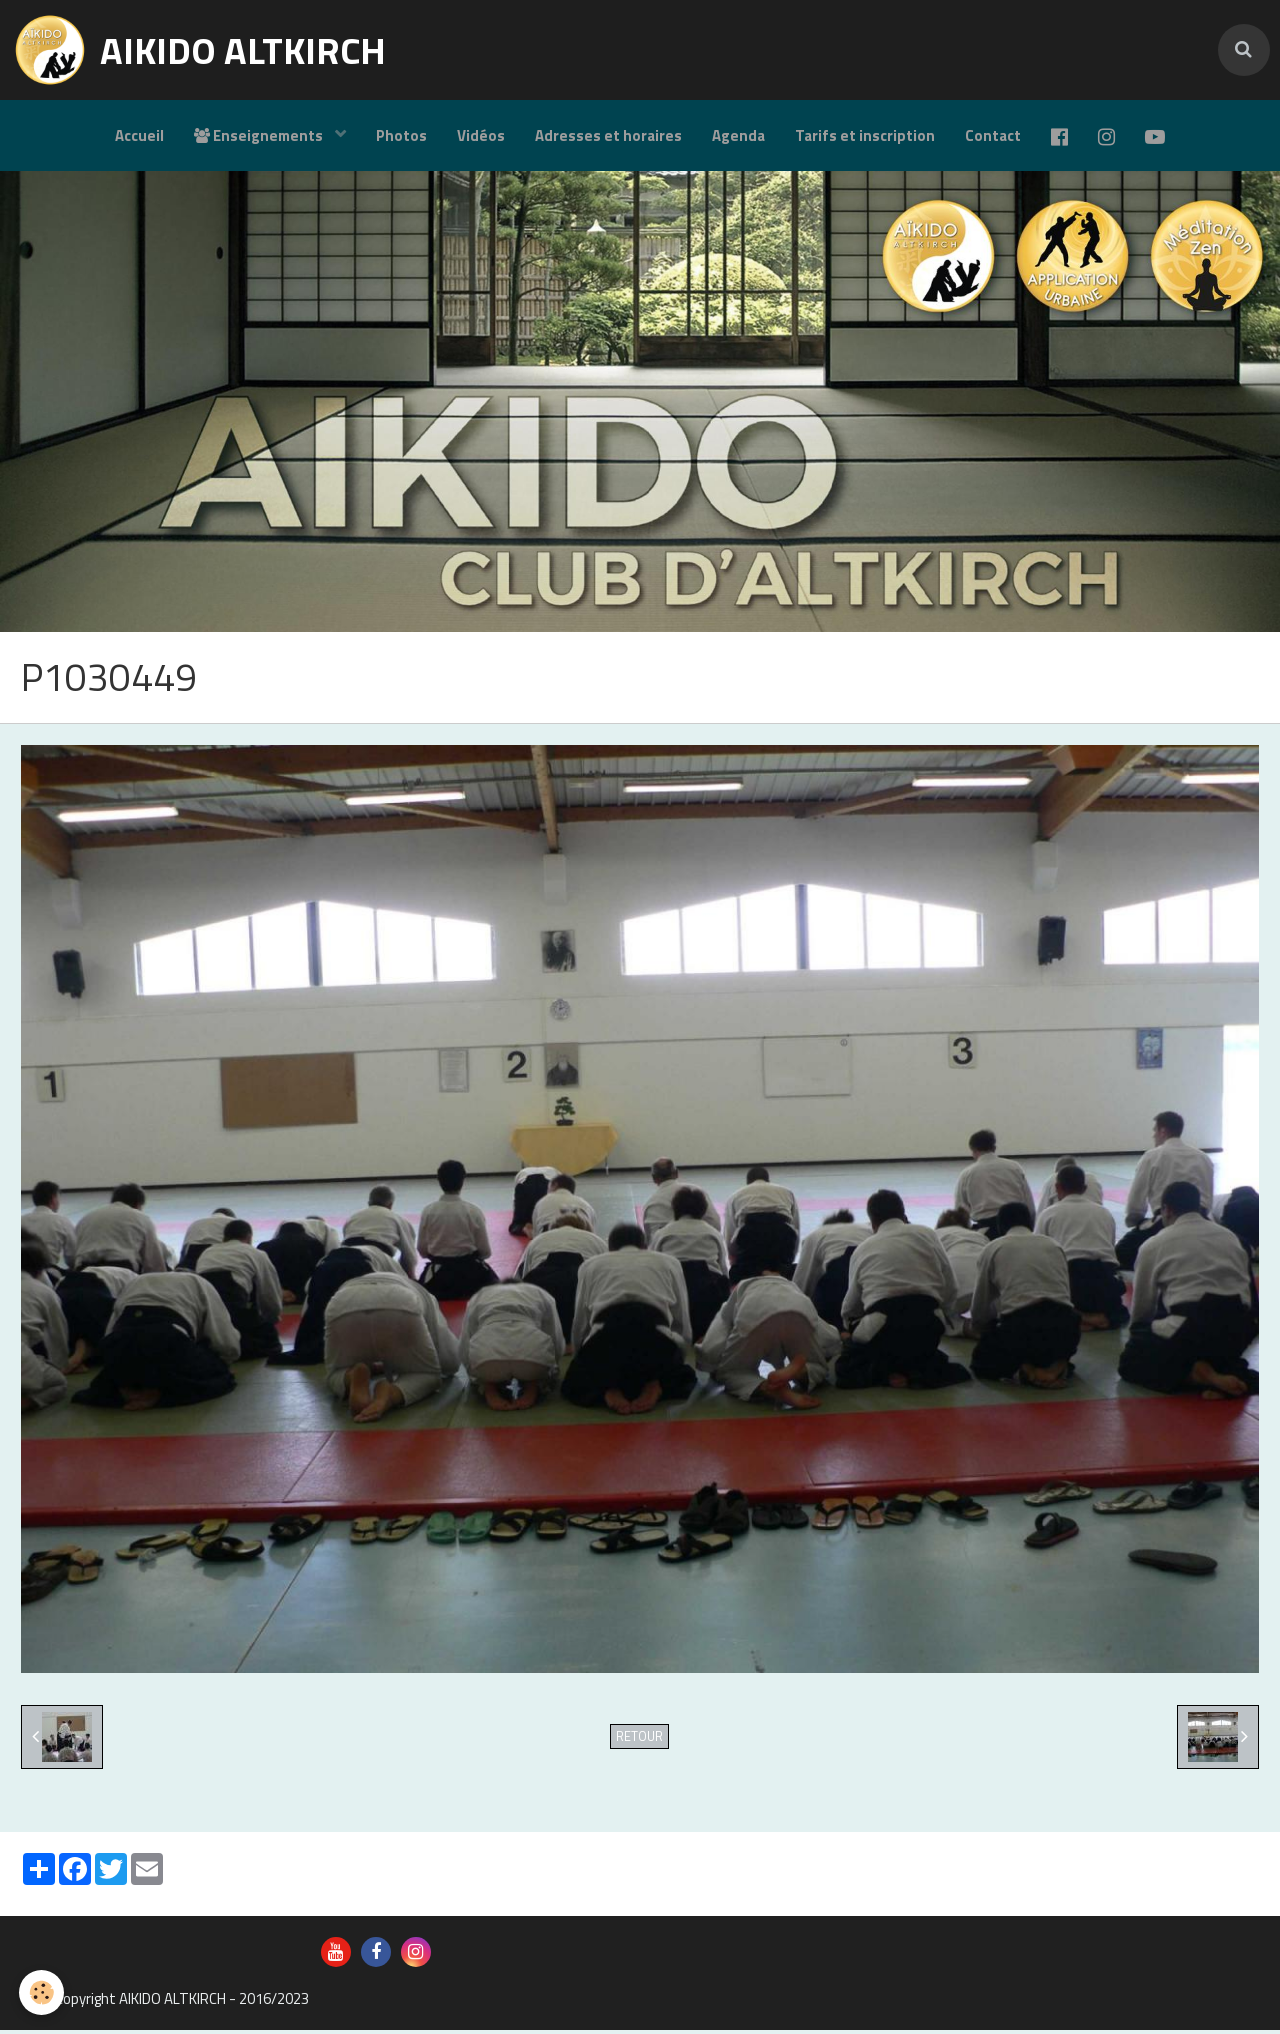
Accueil (139, 135)
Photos (401, 135)
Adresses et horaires (608, 135)
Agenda (738, 135)
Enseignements (260, 135)
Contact (993, 135)
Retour (639, 1740)
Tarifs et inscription (865, 135)
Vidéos (481, 135)
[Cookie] (42, 1992)
